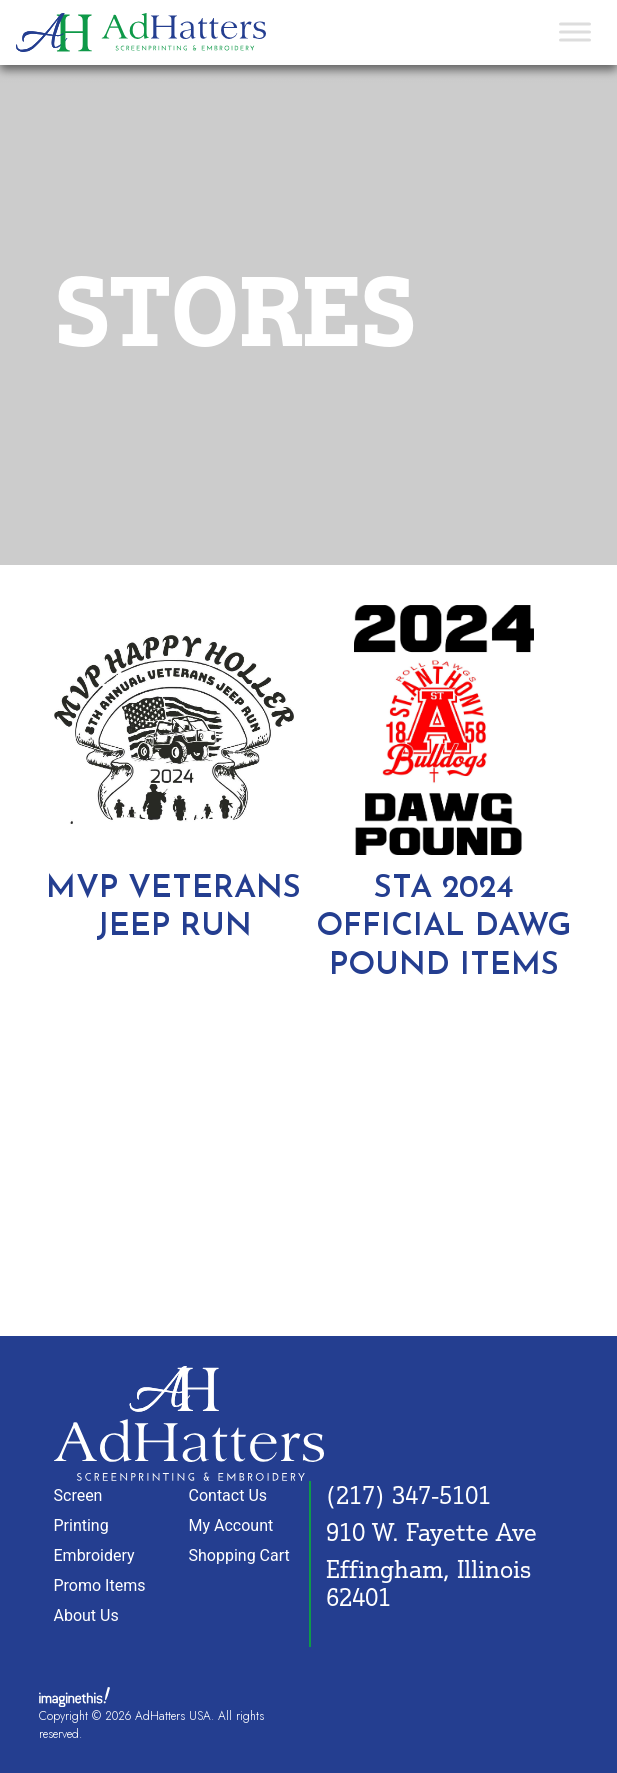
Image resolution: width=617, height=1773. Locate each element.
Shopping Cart (239, 1555)
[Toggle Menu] (575, 32)
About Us (86, 1615)
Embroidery (94, 1555)
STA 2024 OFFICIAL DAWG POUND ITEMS (443, 927)
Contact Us (228, 1495)
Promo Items (100, 1585)
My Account (231, 1525)
